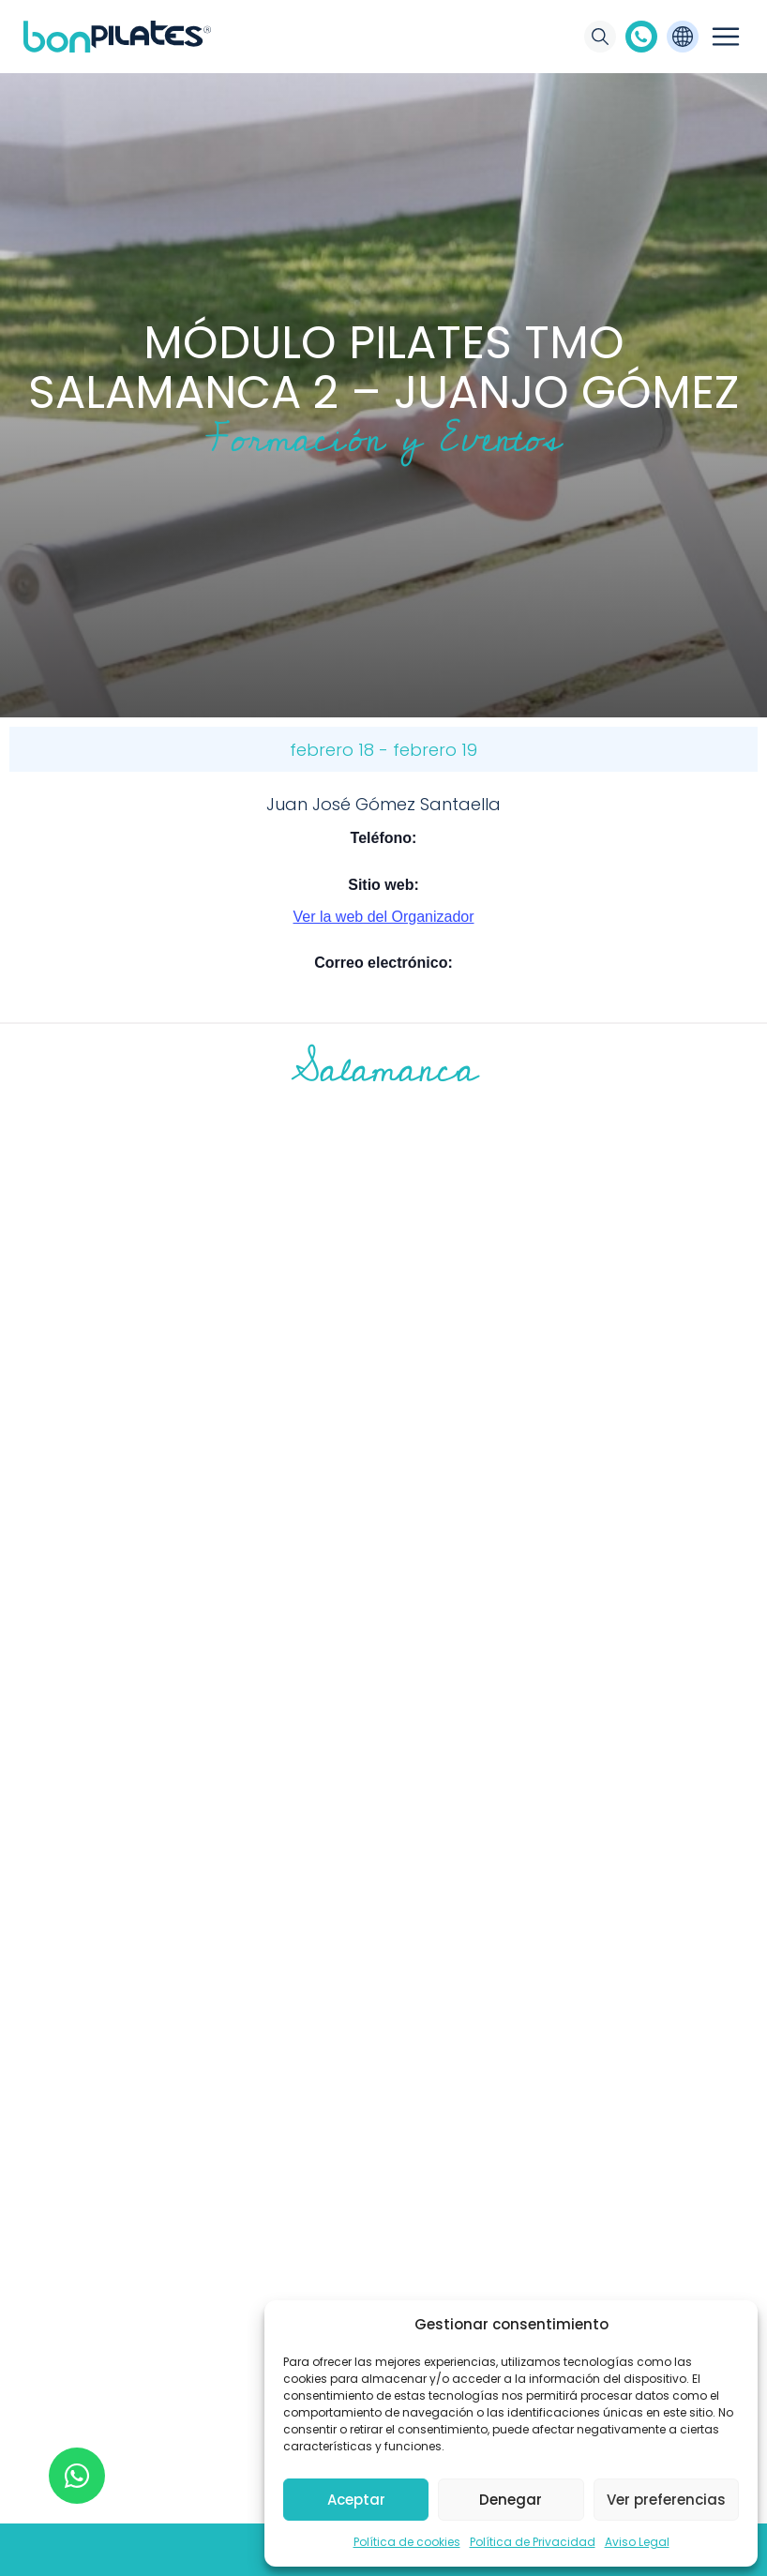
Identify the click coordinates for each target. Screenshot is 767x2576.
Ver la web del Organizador (383, 917)
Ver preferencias (666, 2499)
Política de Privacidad (532, 2542)
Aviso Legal (637, 2542)
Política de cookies (406, 2542)
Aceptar (356, 2499)
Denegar (510, 2499)
